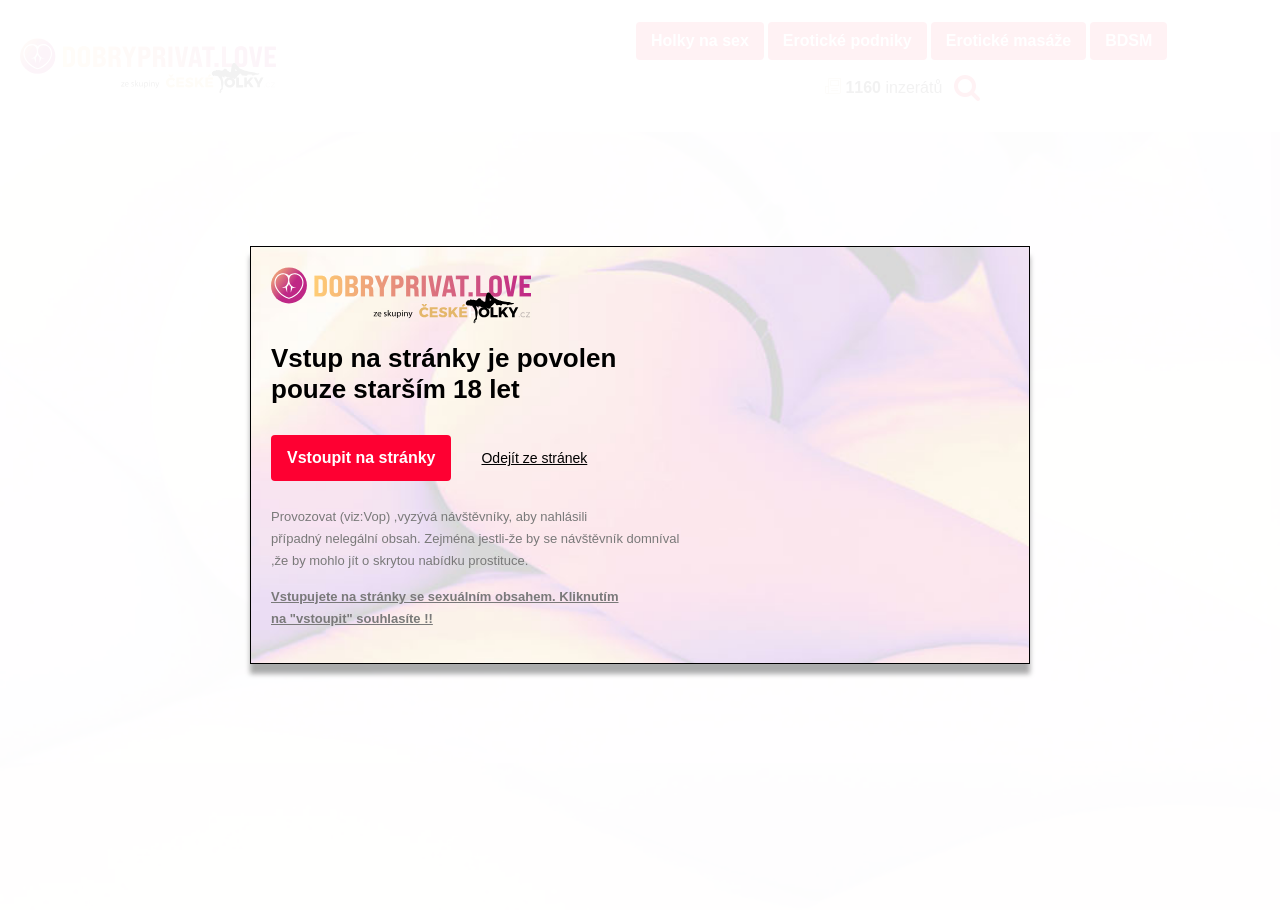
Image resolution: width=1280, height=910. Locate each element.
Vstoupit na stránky (361, 457)
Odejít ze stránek (534, 458)
